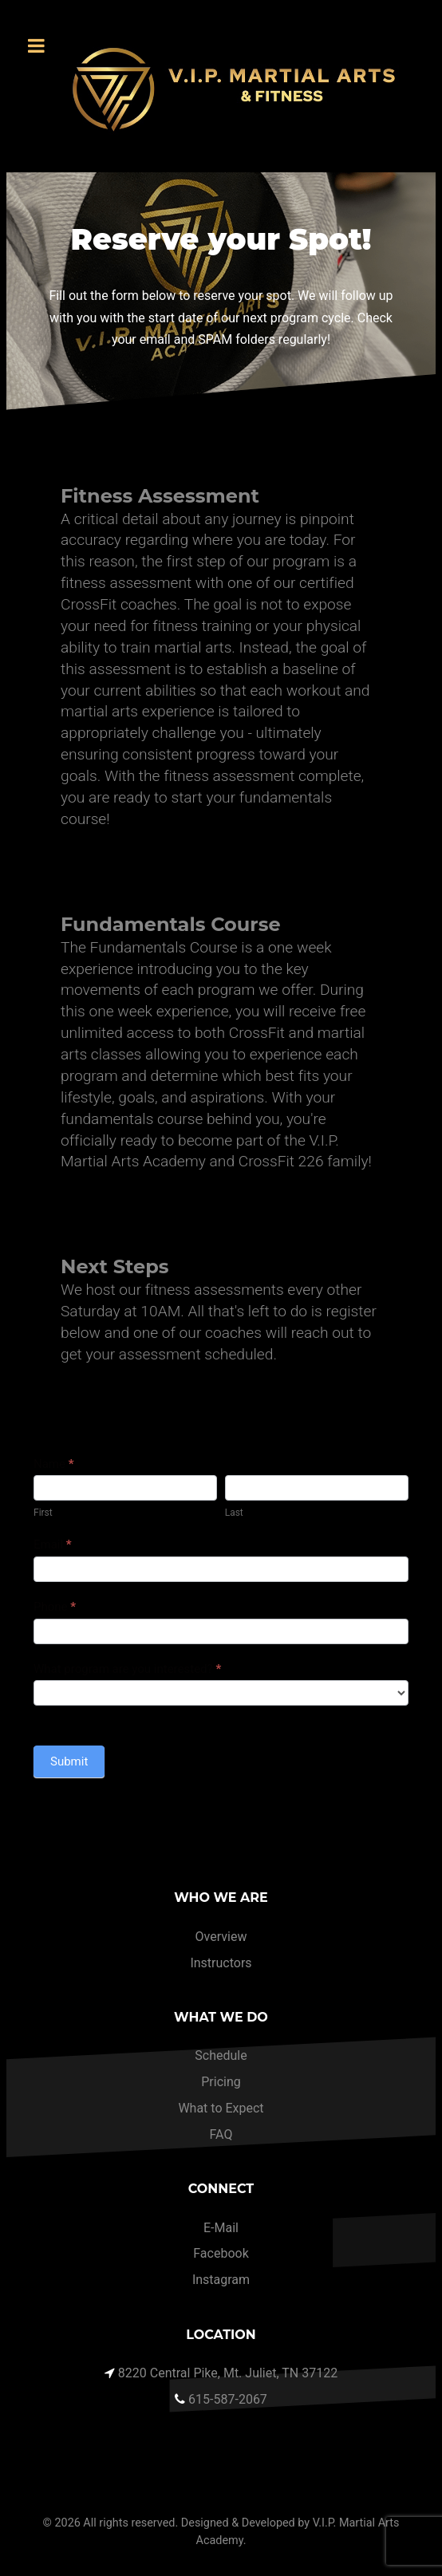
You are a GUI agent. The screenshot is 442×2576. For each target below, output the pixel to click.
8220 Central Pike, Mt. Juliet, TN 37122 (227, 2373)
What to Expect (220, 2108)
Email (53, 1544)
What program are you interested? (127, 1669)
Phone (55, 1607)
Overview (221, 1936)
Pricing (221, 2081)
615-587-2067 (227, 2399)
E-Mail (221, 2227)
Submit (69, 1761)
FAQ (221, 2134)
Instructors (220, 1962)
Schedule (221, 2055)
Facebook (220, 2253)
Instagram (221, 2279)
